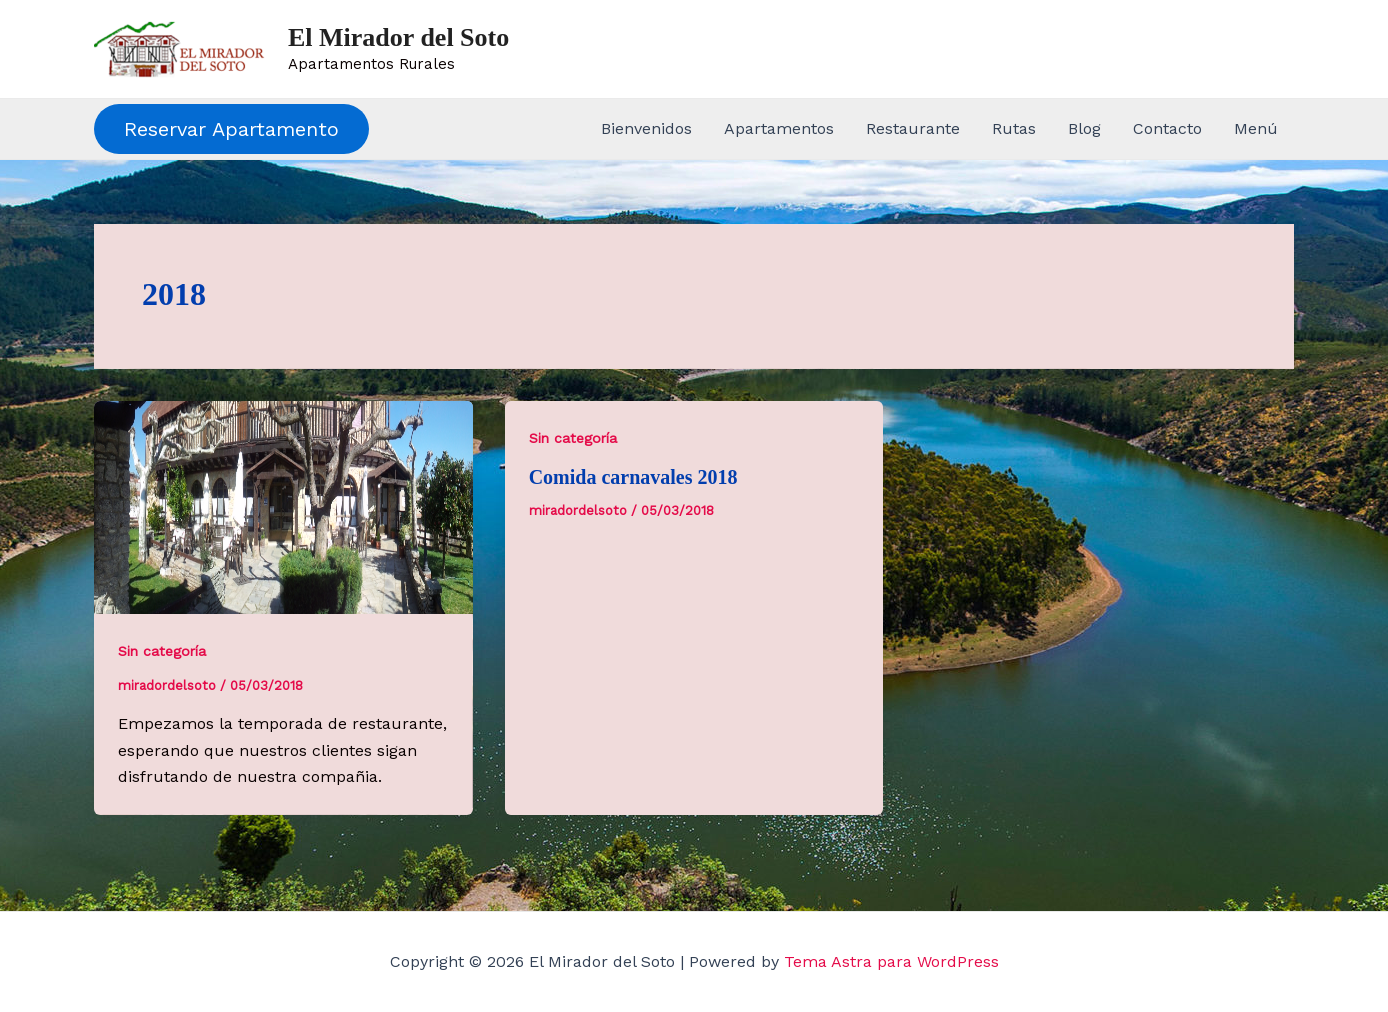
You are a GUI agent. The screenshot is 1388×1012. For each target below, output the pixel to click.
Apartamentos (779, 128)
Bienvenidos (646, 128)
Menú (1256, 128)
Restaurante (913, 128)
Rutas (1014, 128)
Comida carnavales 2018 (633, 477)
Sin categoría (162, 651)
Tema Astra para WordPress (891, 961)
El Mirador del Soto (398, 37)
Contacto (1167, 128)
